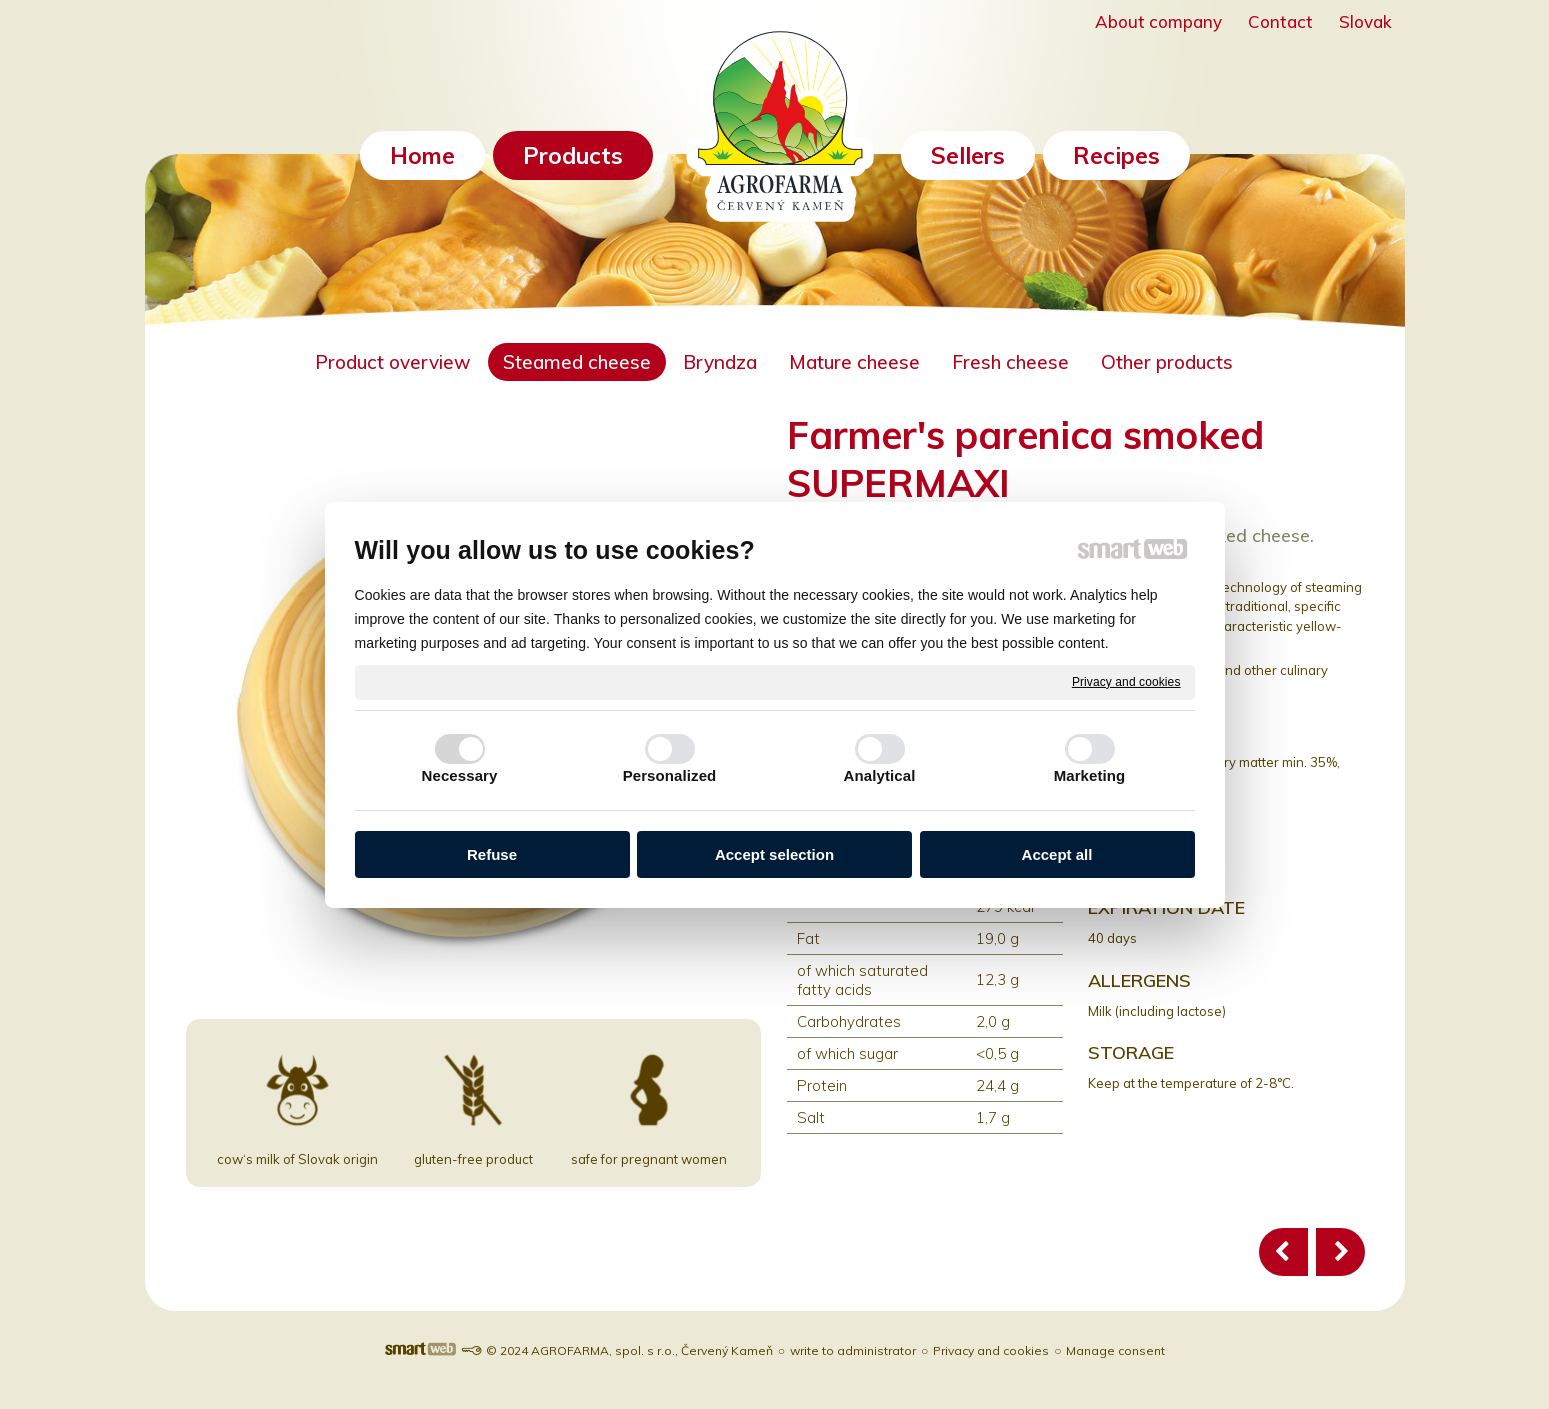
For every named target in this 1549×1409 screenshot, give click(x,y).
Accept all (1057, 854)
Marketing (1090, 775)
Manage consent (1115, 1350)
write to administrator (853, 1350)
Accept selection (774, 854)
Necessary (460, 775)
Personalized (670, 775)
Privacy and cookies (1126, 681)
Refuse (492, 854)
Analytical (880, 775)
